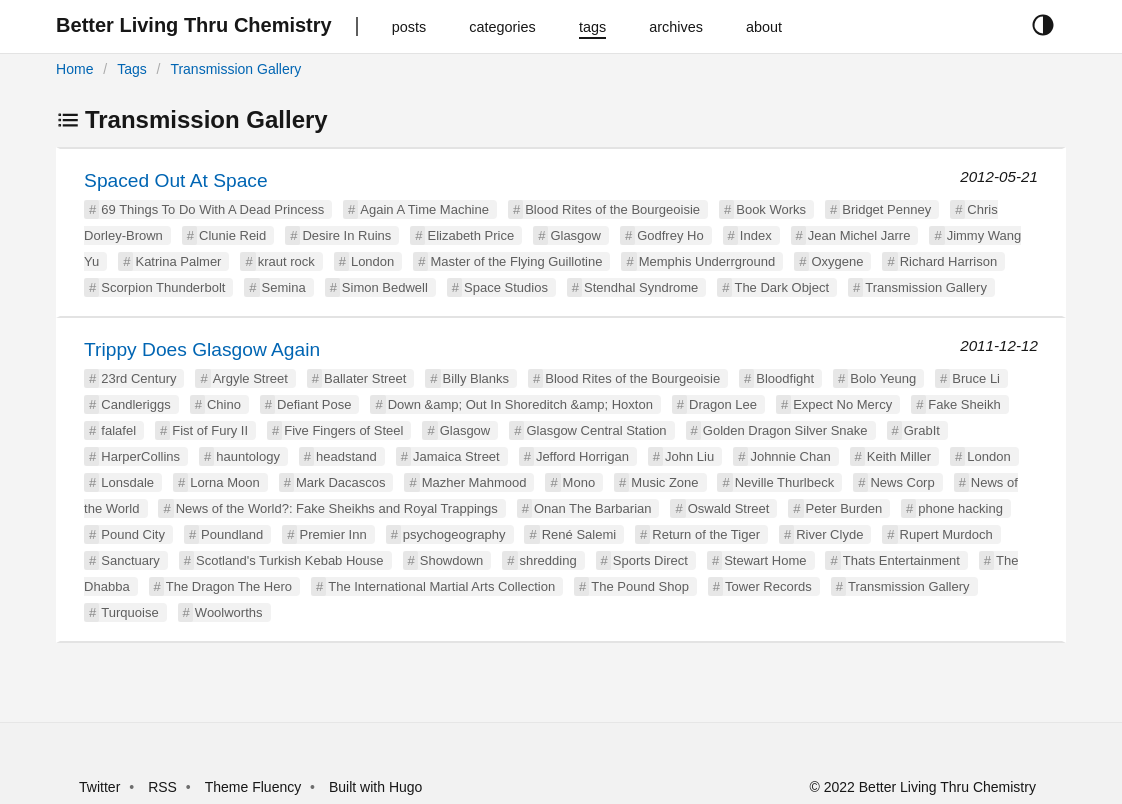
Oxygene (837, 261)
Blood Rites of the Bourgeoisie (612, 209)
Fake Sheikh (964, 404)
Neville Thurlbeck (784, 482)
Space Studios (506, 287)
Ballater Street (365, 378)
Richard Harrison (949, 261)
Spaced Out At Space (175, 180)
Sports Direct (650, 560)
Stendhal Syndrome (641, 287)
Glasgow (575, 235)
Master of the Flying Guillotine (516, 261)
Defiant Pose (314, 404)
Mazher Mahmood (474, 482)
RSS (162, 787)
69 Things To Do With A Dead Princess (212, 209)
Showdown (452, 560)
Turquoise (129, 612)
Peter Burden (844, 508)
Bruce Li (976, 378)
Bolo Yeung (883, 378)
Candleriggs (135, 404)
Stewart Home (765, 560)
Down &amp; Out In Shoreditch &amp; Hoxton (520, 404)
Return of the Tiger (706, 534)
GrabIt (922, 430)
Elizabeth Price (470, 235)
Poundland (232, 534)
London (372, 261)
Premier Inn (332, 534)
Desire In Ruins (346, 235)
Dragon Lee (723, 404)
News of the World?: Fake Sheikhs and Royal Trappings (337, 508)
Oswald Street (729, 508)
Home (74, 69)
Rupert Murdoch (946, 534)
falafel (118, 430)
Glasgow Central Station (596, 430)
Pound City (133, 534)
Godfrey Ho (670, 235)
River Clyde (829, 534)
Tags (132, 69)
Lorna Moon (224, 482)
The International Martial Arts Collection (441, 586)
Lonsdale (127, 482)
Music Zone (664, 482)
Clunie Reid (232, 235)
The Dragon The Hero (229, 586)
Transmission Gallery (235, 69)
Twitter (99, 787)
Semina (284, 287)
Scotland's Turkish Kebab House (289, 560)
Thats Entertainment (901, 560)
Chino (224, 404)
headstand (346, 456)
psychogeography (454, 534)
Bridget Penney (886, 209)
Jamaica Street (456, 456)
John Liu (689, 456)
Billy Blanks (476, 378)
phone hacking (960, 508)
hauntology (248, 456)
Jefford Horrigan (582, 456)
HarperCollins (140, 456)
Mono (579, 482)
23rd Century (138, 378)
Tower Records (768, 586)
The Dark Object (781, 287)
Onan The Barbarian (593, 508)
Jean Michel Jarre (859, 235)
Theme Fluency (255, 787)
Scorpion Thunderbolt (163, 287)
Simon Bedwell (385, 287)
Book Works (771, 209)
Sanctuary (130, 560)
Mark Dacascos (341, 482)
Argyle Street (250, 378)
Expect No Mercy (842, 404)
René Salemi (579, 534)
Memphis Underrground (707, 261)
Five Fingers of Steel (343, 430)
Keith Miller (899, 456)
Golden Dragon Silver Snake (785, 430)
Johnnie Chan (790, 456)
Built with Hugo (375, 787)
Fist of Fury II (210, 430)
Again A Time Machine (424, 209)
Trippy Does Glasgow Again (202, 349)
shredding (548, 560)
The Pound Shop (640, 586)
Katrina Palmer (178, 261)
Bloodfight (785, 378)
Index (756, 235)
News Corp (902, 482)
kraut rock (286, 261)
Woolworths (229, 612)
